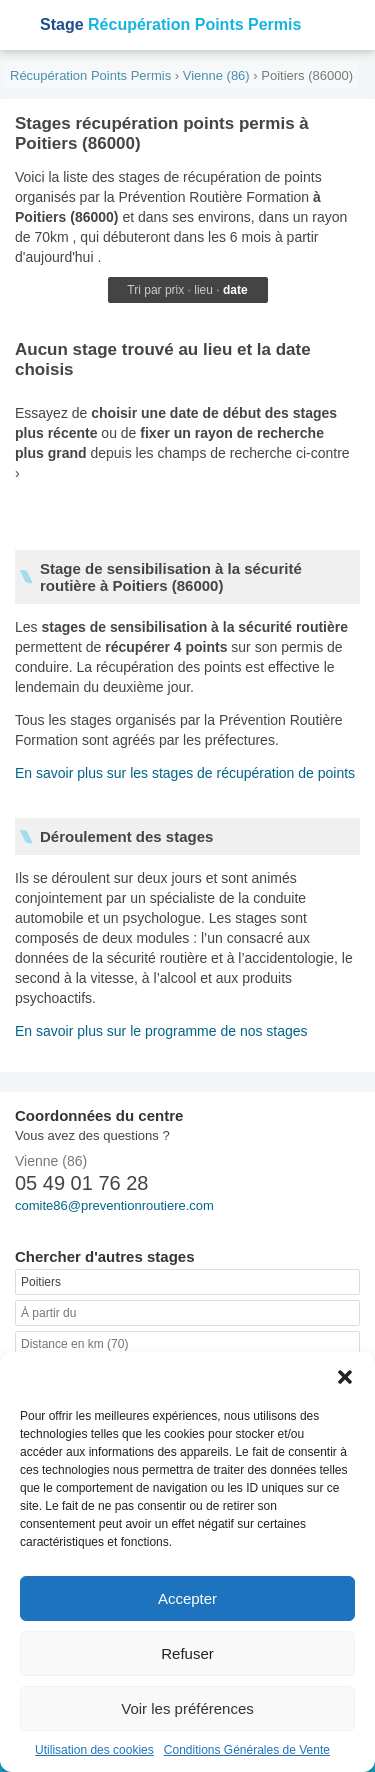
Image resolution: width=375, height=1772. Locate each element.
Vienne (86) (216, 75)
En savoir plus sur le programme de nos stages (161, 1031)
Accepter (187, 1598)
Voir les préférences (187, 1708)
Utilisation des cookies (94, 1750)
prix (174, 290)
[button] (345, 1377)
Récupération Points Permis (170, 24)
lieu (203, 290)
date (235, 290)
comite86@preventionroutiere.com (114, 1205)
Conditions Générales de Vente (247, 1750)
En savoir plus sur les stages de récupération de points (185, 773)
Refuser (187, 1653)
